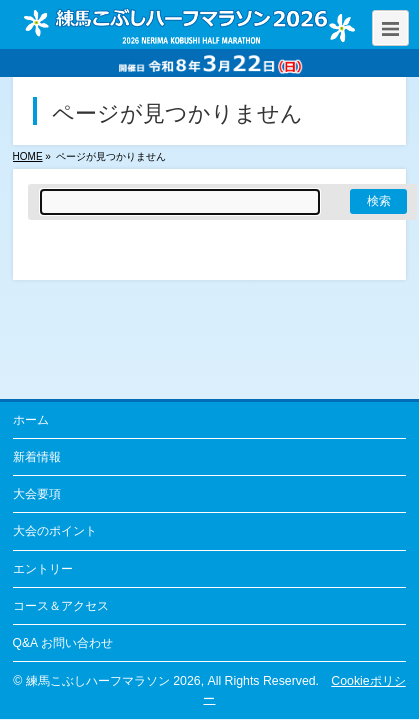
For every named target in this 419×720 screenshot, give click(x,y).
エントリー (43, 569)
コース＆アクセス (61, 606)
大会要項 (37, 494)
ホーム (31, 420)
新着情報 (37, 457)
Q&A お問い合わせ (63, 643)
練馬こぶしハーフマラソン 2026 (113, 681)
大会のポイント (55, 531)
